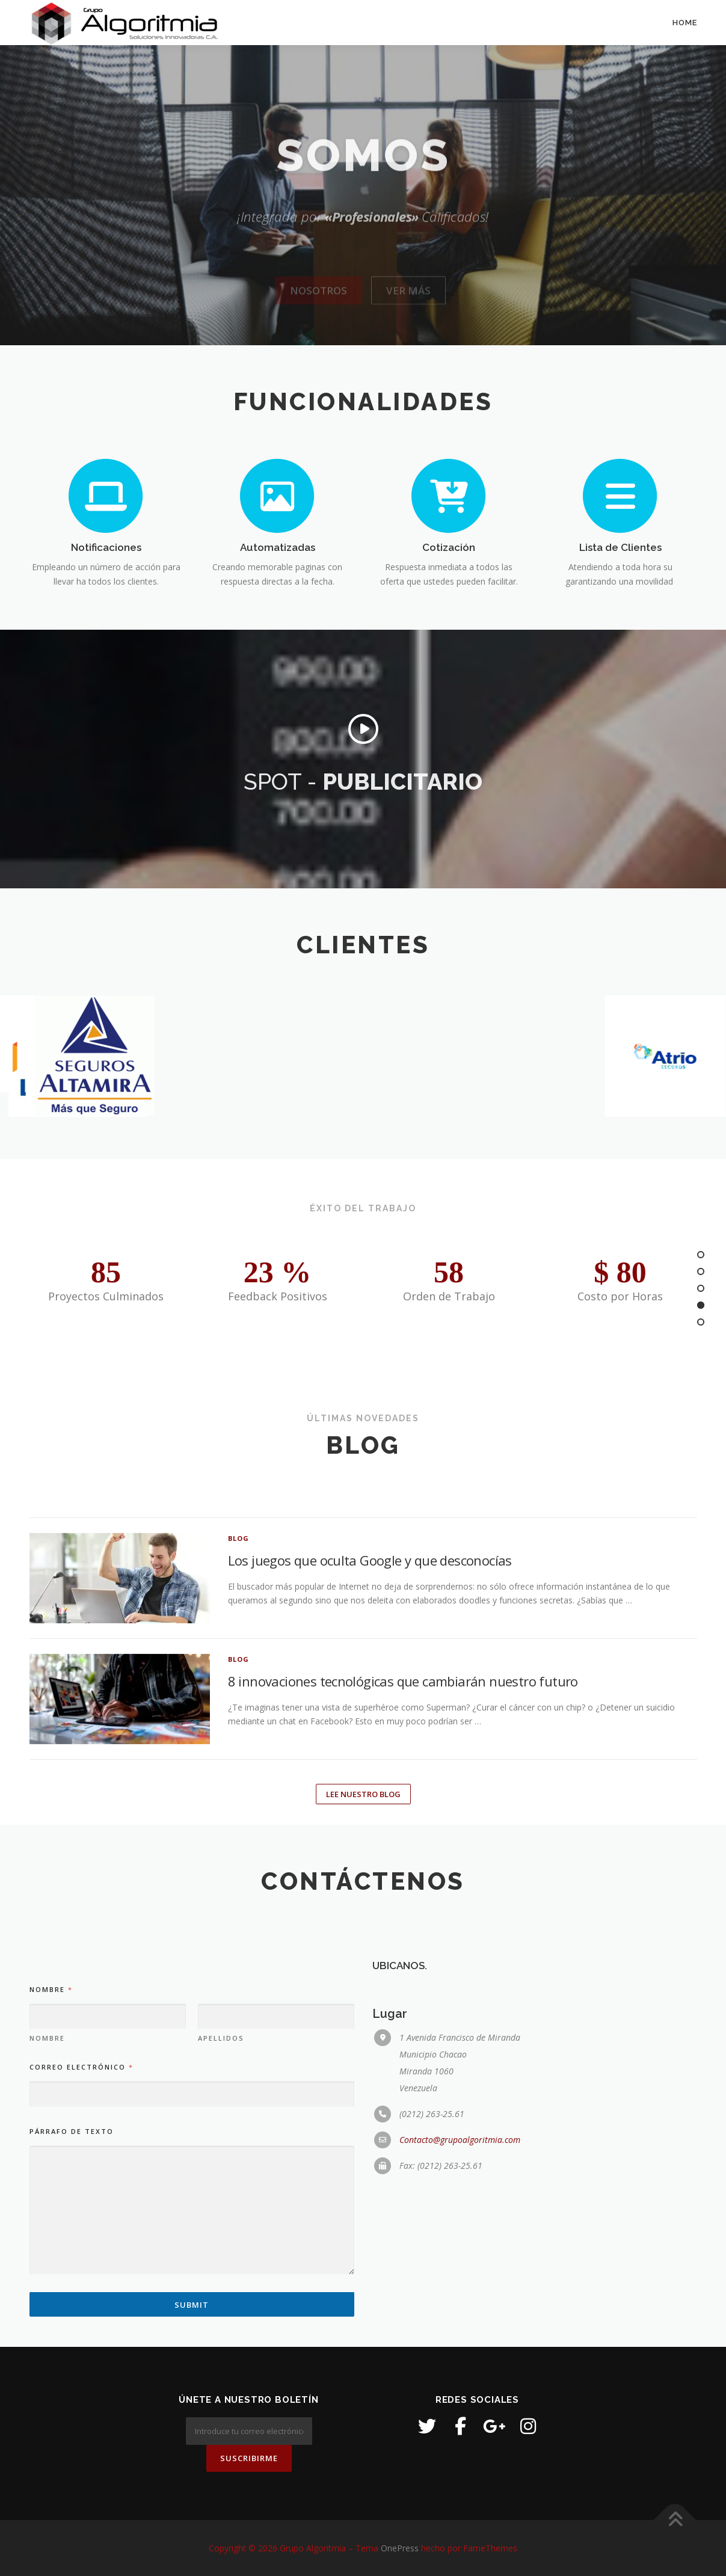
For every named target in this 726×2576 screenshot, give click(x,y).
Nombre (47, 2286)
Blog (239, 1729)
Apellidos (221, 2286)
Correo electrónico (80, 2315)
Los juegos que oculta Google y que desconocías (370, 1751)
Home (684, 22)
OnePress (400, 2548)
